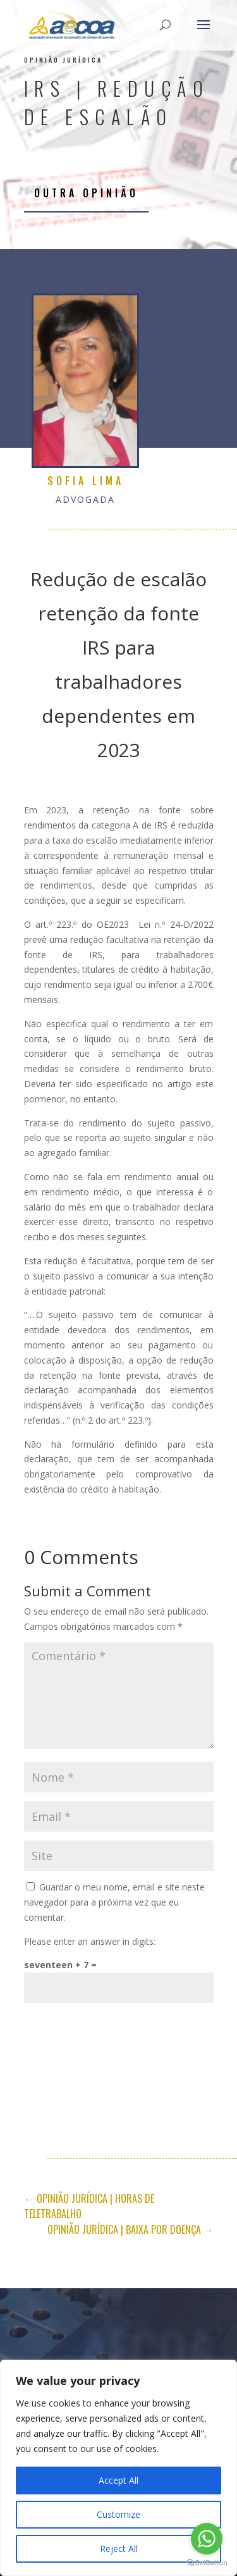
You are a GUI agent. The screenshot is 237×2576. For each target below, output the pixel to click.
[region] (118, 2468)
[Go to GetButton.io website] (206, 2563)
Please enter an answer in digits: (89, 1941)
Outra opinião (86, 192)
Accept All (118, 2480)
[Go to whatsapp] (206, 2538)
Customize (118, 2514)
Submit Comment (145, 2023)
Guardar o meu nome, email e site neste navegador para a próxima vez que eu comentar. (114, 1902)
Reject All (119, 2548)
